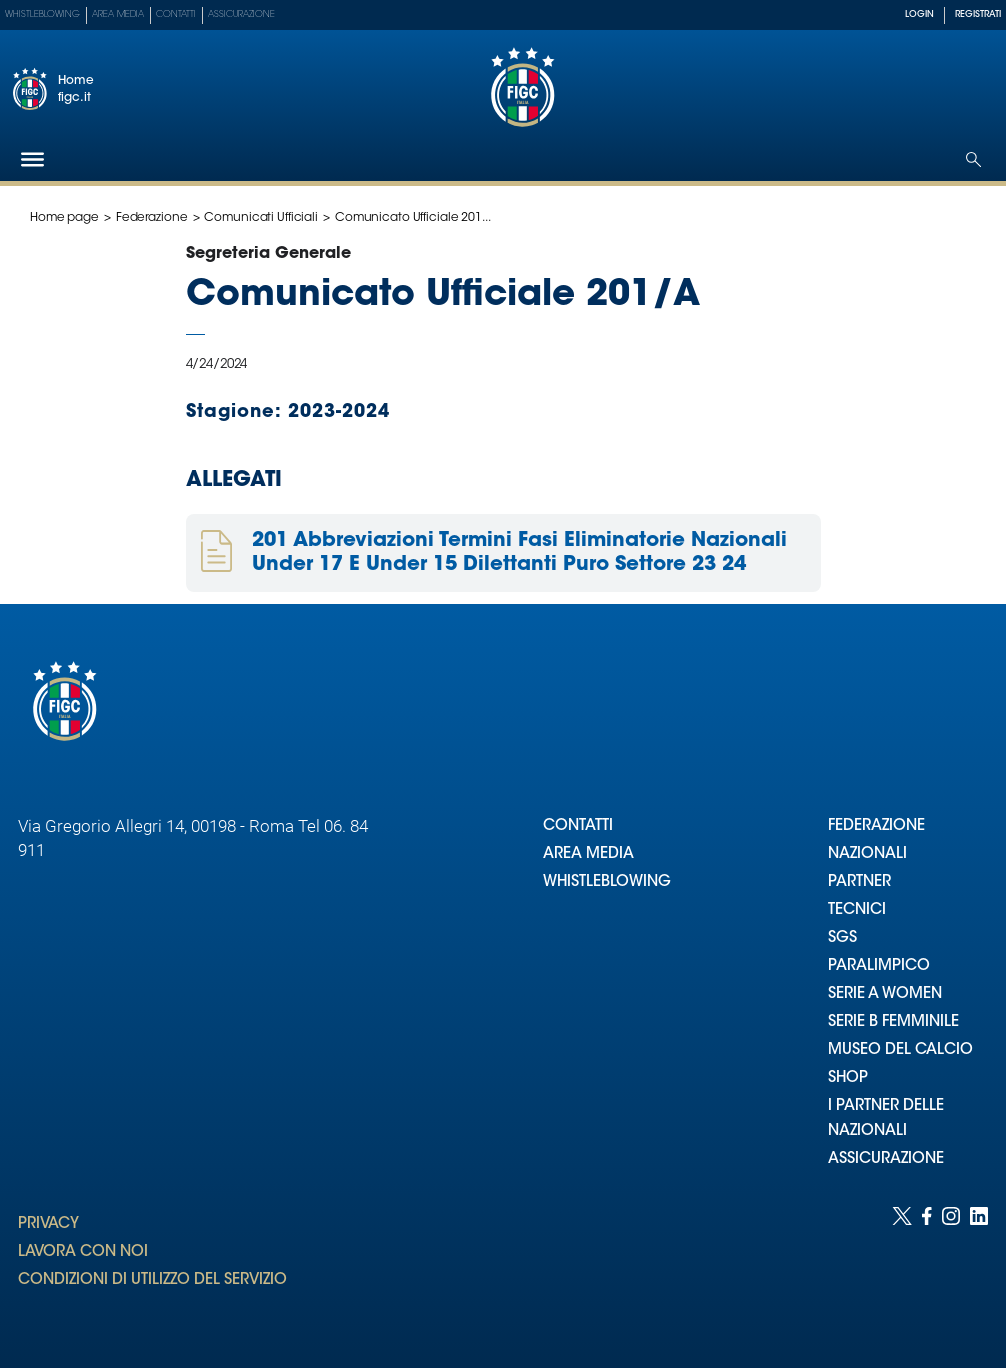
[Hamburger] (32, 159)
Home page (64, 218)
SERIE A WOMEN (885, 994)
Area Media (118, 14)
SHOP (848, 1078)
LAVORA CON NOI (83, 1252)
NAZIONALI (867, 854)
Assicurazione (241, 14)
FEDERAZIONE (876, 826)
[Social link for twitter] (902, 1267)
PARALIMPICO (879, 966)
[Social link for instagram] (951, 1267)
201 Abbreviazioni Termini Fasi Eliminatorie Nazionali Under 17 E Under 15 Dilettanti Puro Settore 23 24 (519, 553)
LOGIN (919, 14)
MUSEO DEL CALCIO (900, 1050)
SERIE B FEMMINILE (893, 1022)
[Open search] (973, 159)
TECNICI (857, 910)
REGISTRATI (978, 14)
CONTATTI (578, 826)
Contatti (176, 14)
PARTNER (859, 882)
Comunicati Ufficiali (261, 218)
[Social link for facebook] (927, 1267)
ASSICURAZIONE (886, 1159)
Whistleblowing (42, 14)
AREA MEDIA (588, 854)
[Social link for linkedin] (979, 1267)
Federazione (152, 218)
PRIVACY (48, 1224)
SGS (842, 938)
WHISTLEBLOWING (607, 882)
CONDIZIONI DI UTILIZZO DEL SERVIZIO (152, 1280)
